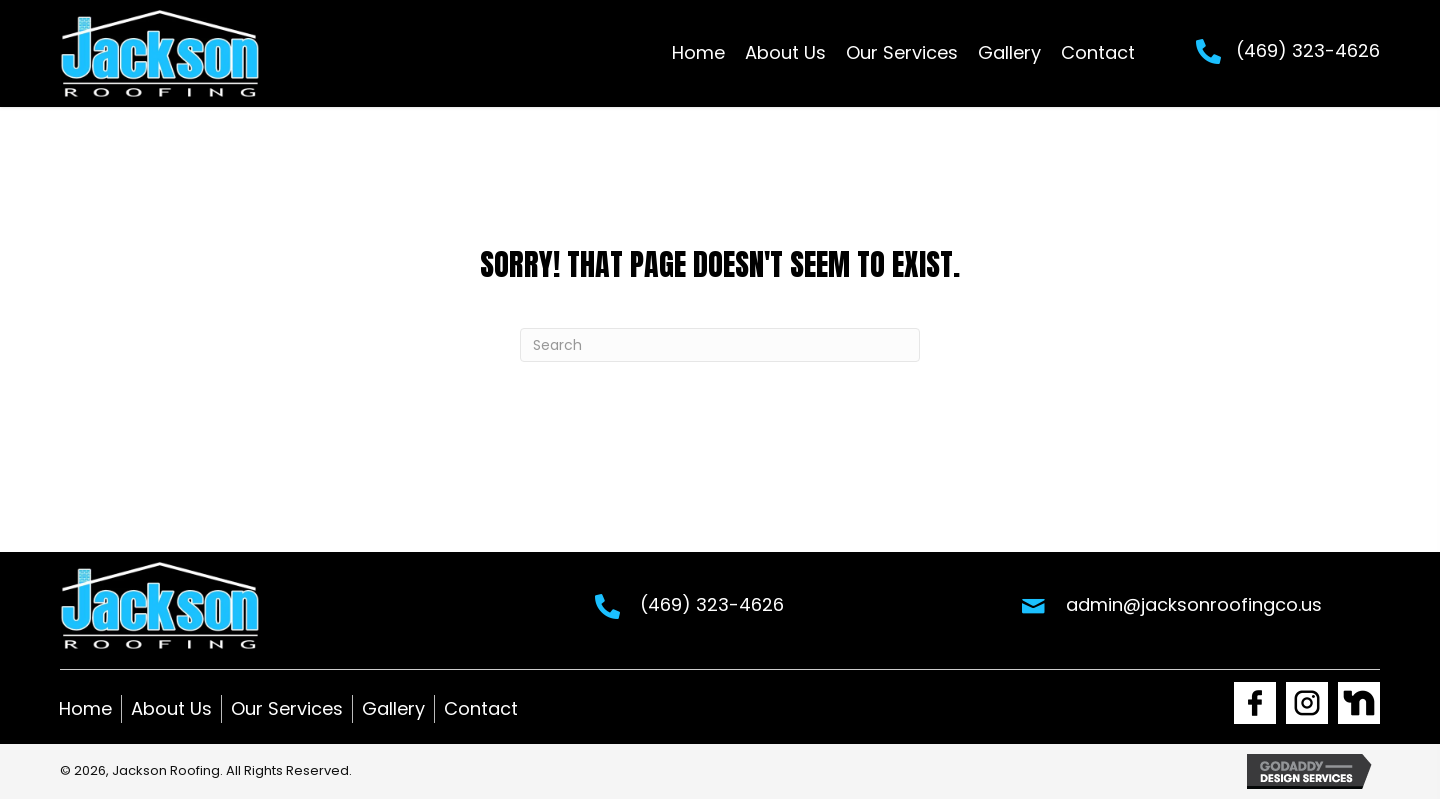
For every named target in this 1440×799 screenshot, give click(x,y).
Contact (481, 708)
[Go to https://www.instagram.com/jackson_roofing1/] (1307, 703)
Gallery (393, 708)
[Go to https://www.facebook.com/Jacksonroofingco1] (1255, 703)
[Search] (720, 345)
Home (85, 708)
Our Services (287, 708)
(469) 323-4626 (1308, 50)
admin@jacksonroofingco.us (1194, 604)
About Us (171, 708)
